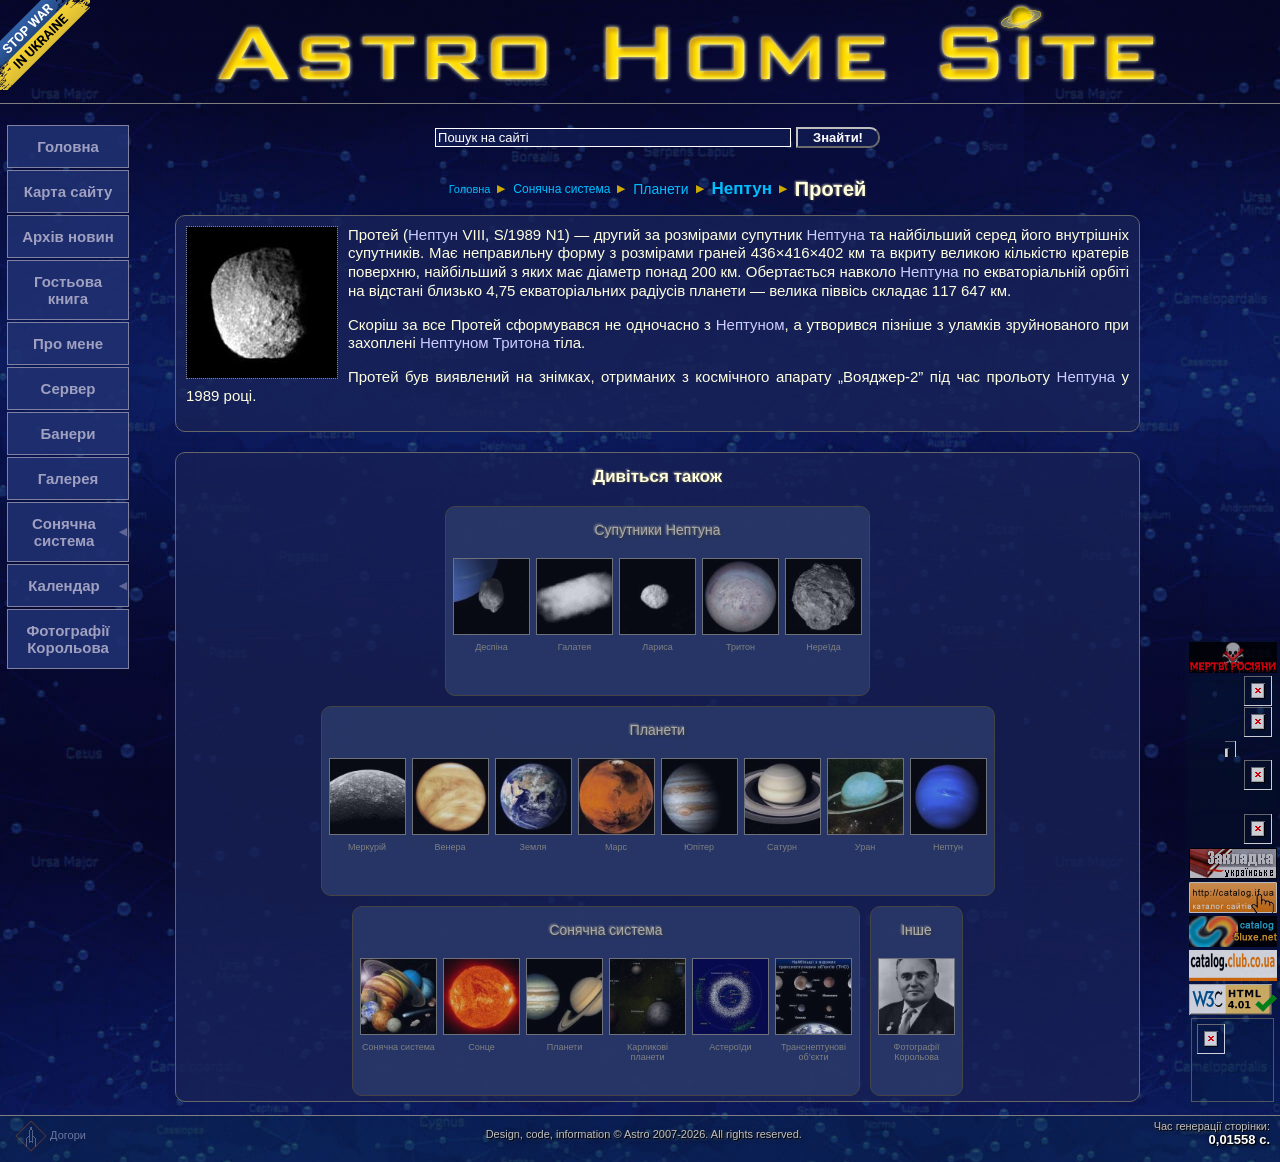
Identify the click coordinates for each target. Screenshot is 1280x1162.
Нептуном (750, 324)
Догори (50, 1135)
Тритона (521, 342)
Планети (660, 189)
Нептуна (835, 234)
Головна (470, 189)
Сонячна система (561, 189)
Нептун (741, 188)
